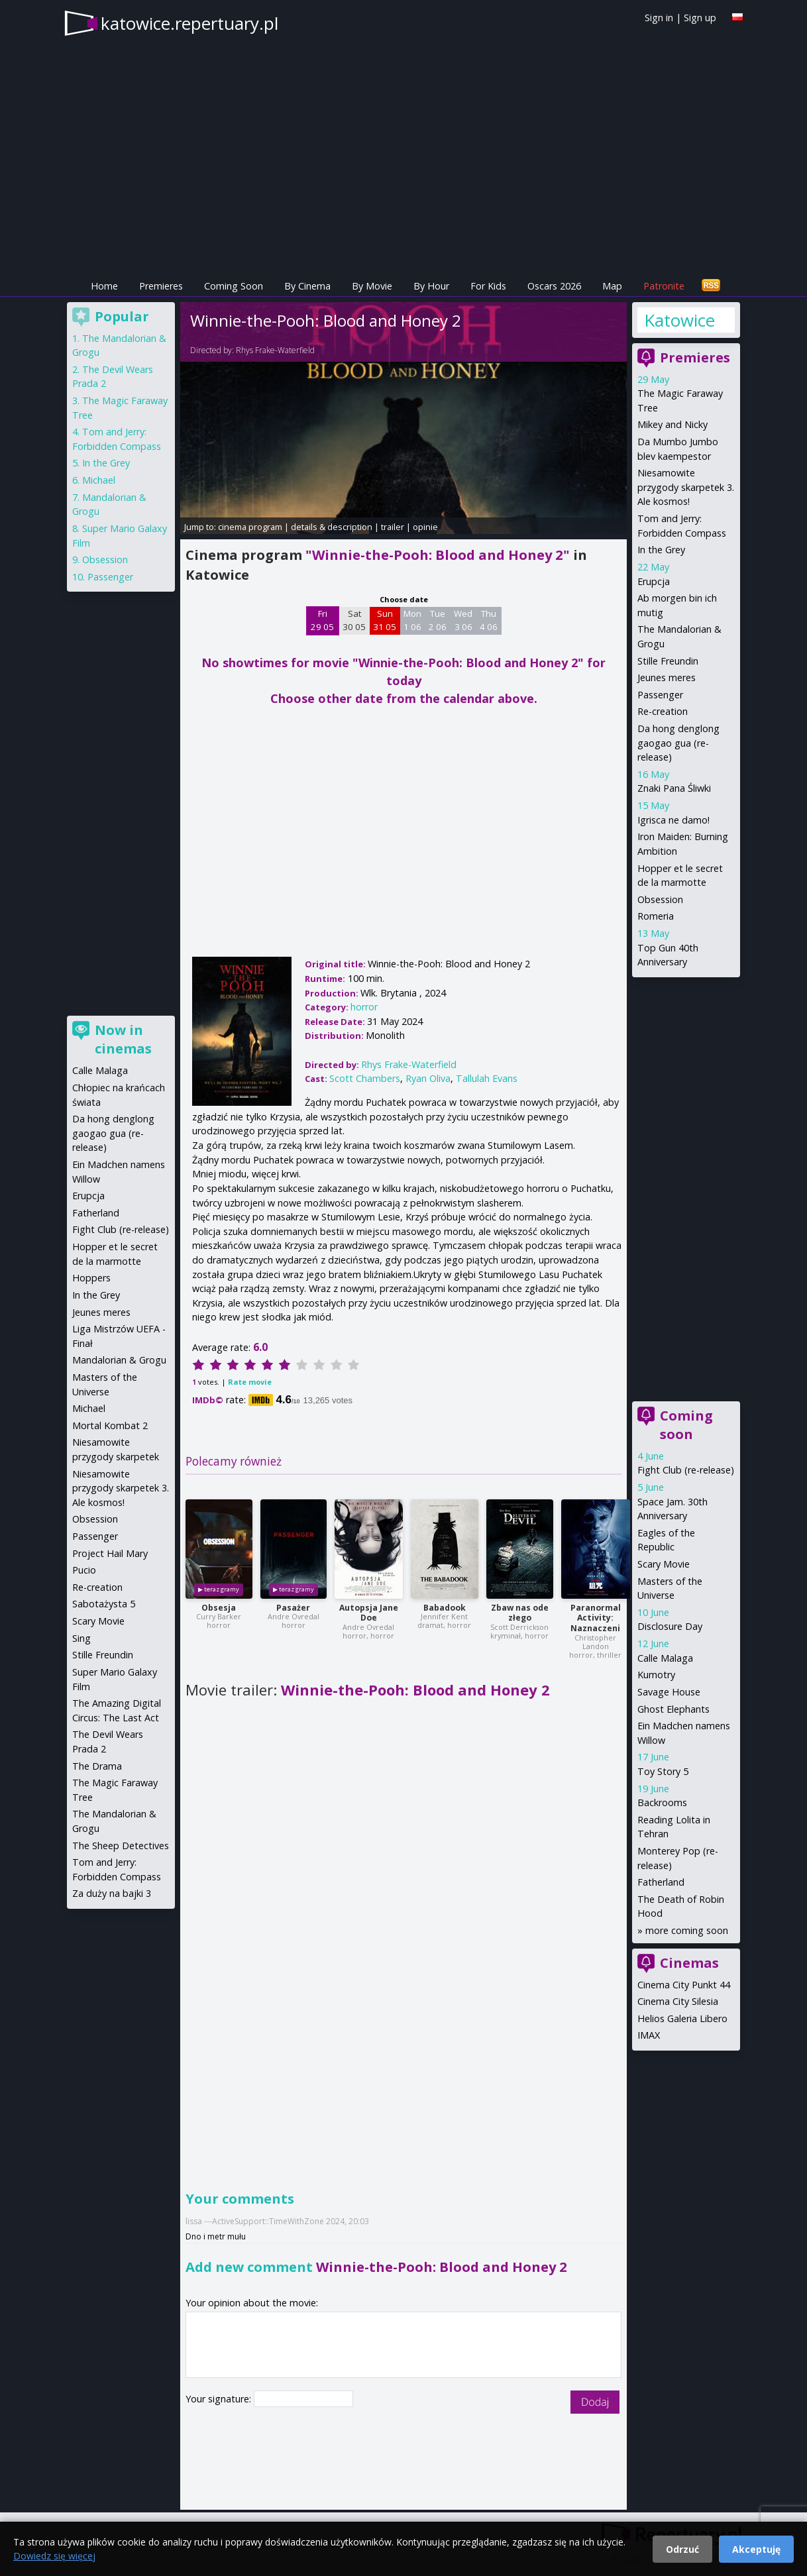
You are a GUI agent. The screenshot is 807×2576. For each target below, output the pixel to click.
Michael (98, 480)
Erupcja (653, 581)
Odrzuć (682, 2549)
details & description (331, 527)
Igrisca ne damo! (673, 820)
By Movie (372, 286)
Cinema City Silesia (677, 2001)
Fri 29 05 (322, 620)
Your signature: (220, 2398)
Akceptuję (756, 2549)
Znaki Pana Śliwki (674, 788)
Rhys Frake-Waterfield (275, 350)
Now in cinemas (123, 1039)
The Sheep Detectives (120, 1845)
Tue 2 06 (438, 620)
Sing (81, 1638)
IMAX (648, 2035)
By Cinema (307, 286)
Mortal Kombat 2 (110, 1425)
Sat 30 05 (354, 620)
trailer (392, 527)
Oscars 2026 (554, 286)
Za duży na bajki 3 (111, 1893)
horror (364, 1006)
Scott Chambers (364, 1078)
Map (612, 286)
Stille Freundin (667, 661)
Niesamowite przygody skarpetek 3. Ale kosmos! (685, 487)
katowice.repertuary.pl (189, 23)
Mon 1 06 (412, 620)
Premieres (161, 286)
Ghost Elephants (673, 1709)
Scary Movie (663, 1564)
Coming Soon (233, 286)
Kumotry (656, 1674)
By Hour (431, 286)
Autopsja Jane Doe (368, 1613)
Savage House (668, 1692)
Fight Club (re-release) (685, 1470)
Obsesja (218, 1607)
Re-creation (662, 711)
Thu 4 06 (489, 620)
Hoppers (91, 1277)
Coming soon (686, 1425)
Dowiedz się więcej (54, 2555)
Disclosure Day (669, 1626)
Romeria (655, 916)
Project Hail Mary (110, 1553)
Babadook (444, 1607)
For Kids (488, 286)
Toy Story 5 (662, 1771)
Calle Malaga (665, 1658)
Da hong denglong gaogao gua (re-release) (678, 742)
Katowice (679, 320)
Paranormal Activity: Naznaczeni (595, 1618)
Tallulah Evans (486, 1078)
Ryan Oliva (428, 1078)
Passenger (660, 694)
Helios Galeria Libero (682, 2018)
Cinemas (689, 1963)
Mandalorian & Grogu (119, 1360)
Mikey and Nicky (672, 424)
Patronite (663, 286)
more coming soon (686, 1930)
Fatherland (660, 1882)
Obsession (660, 899)
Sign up (700, 17)
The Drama (97, 1766)
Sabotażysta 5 (103, 1603)
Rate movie (250, 1382)
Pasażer (293, 1607)
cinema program (250, 527)
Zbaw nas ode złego (520, 1613)
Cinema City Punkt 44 (683, 1984)
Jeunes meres (666, 677)
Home (104, 286)
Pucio (84, 1570)
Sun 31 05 (384, 620)
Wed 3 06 (463, 620)
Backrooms (662, 1802)
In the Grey (661, 549)
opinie (425, 527)
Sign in (659, 17)
